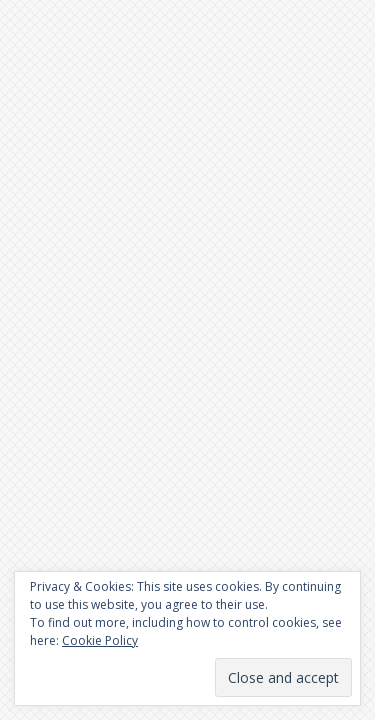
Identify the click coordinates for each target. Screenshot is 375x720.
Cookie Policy (100, 640)
